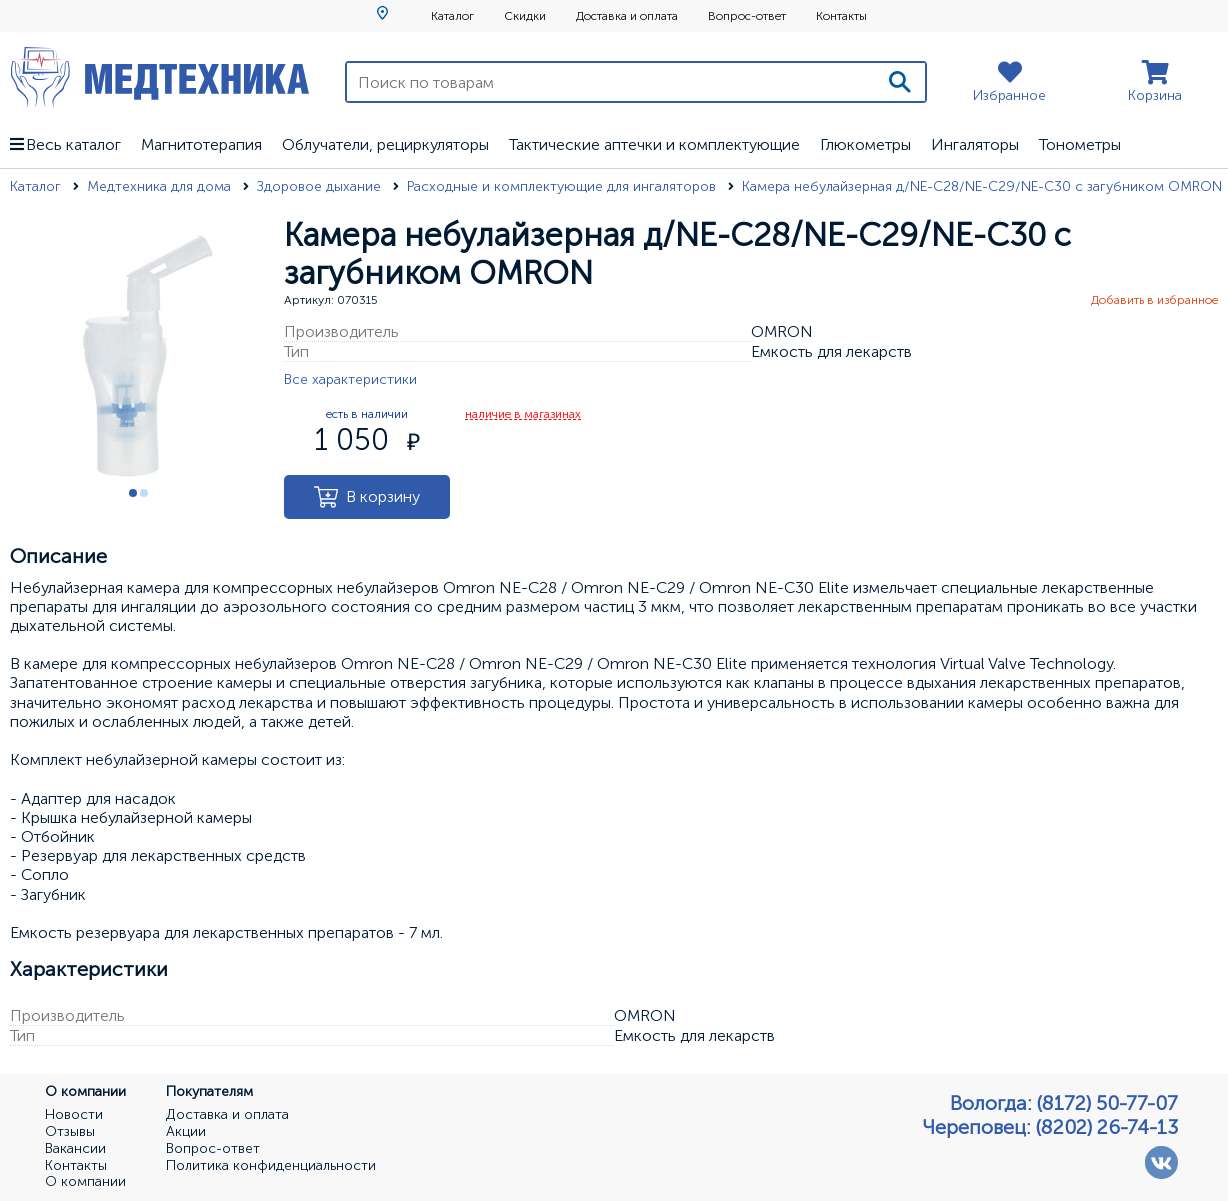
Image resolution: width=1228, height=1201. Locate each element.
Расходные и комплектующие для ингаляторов (563, 186)
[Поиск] (900, 82)
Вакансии (75, 1149)
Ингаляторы (975, 144)
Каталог (452, 16)
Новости (74, 1115)
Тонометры (1080, 144)
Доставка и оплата (627, 16)
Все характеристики (350, 379)
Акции (186, 1132)
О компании (85, 1182)
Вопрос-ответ (747, 16)
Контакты (841, 16)
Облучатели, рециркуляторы (385, 144)
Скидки (525, 16)
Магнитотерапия (201, 144)
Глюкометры (865, 144)
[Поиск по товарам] (611, 82)
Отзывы (70, 1132)
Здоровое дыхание (321, 186)
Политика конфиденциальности (271, 1166)
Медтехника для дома (161, 186)
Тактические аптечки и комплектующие (654, 144)
